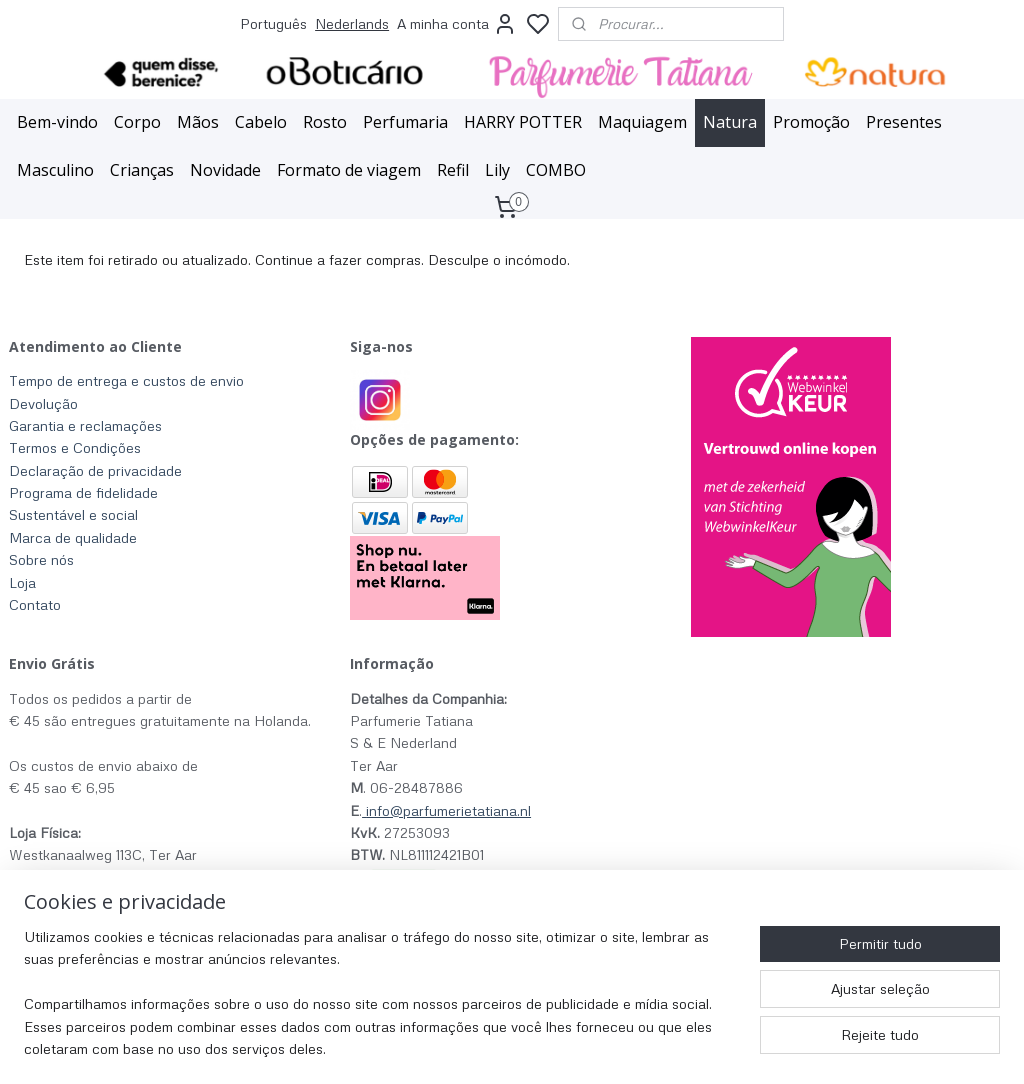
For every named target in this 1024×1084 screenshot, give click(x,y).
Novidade (225, 170)
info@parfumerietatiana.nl (448, 810)
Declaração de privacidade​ (95, 470)
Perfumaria (405, 122)
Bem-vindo (57, 122)
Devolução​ (43, 403)
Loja (22, 582)
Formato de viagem (349, 170)
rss (636, 1047)
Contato (35, 604)
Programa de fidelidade (83, 492)
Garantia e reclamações (85, 425)
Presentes (904, 122)
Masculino (55, 170)
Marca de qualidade (73, 537)
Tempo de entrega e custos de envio (126, 380)
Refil (453, 170)
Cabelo (261, 122)
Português (273, 23)
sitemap (597, 1047)
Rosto (325, 122)
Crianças (142, 170)
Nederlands (352, 23)
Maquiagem (642, 122)
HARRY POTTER (523, 122)
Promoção (811, 122)
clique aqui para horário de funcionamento (144, 899)
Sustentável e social (73, 514)
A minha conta (457, 24)
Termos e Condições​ (75, 447)
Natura (730, 122)
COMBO (556, 170)
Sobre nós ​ (43, 559)
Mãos (198, 122)
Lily (497, 170)
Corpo (137, 122)
